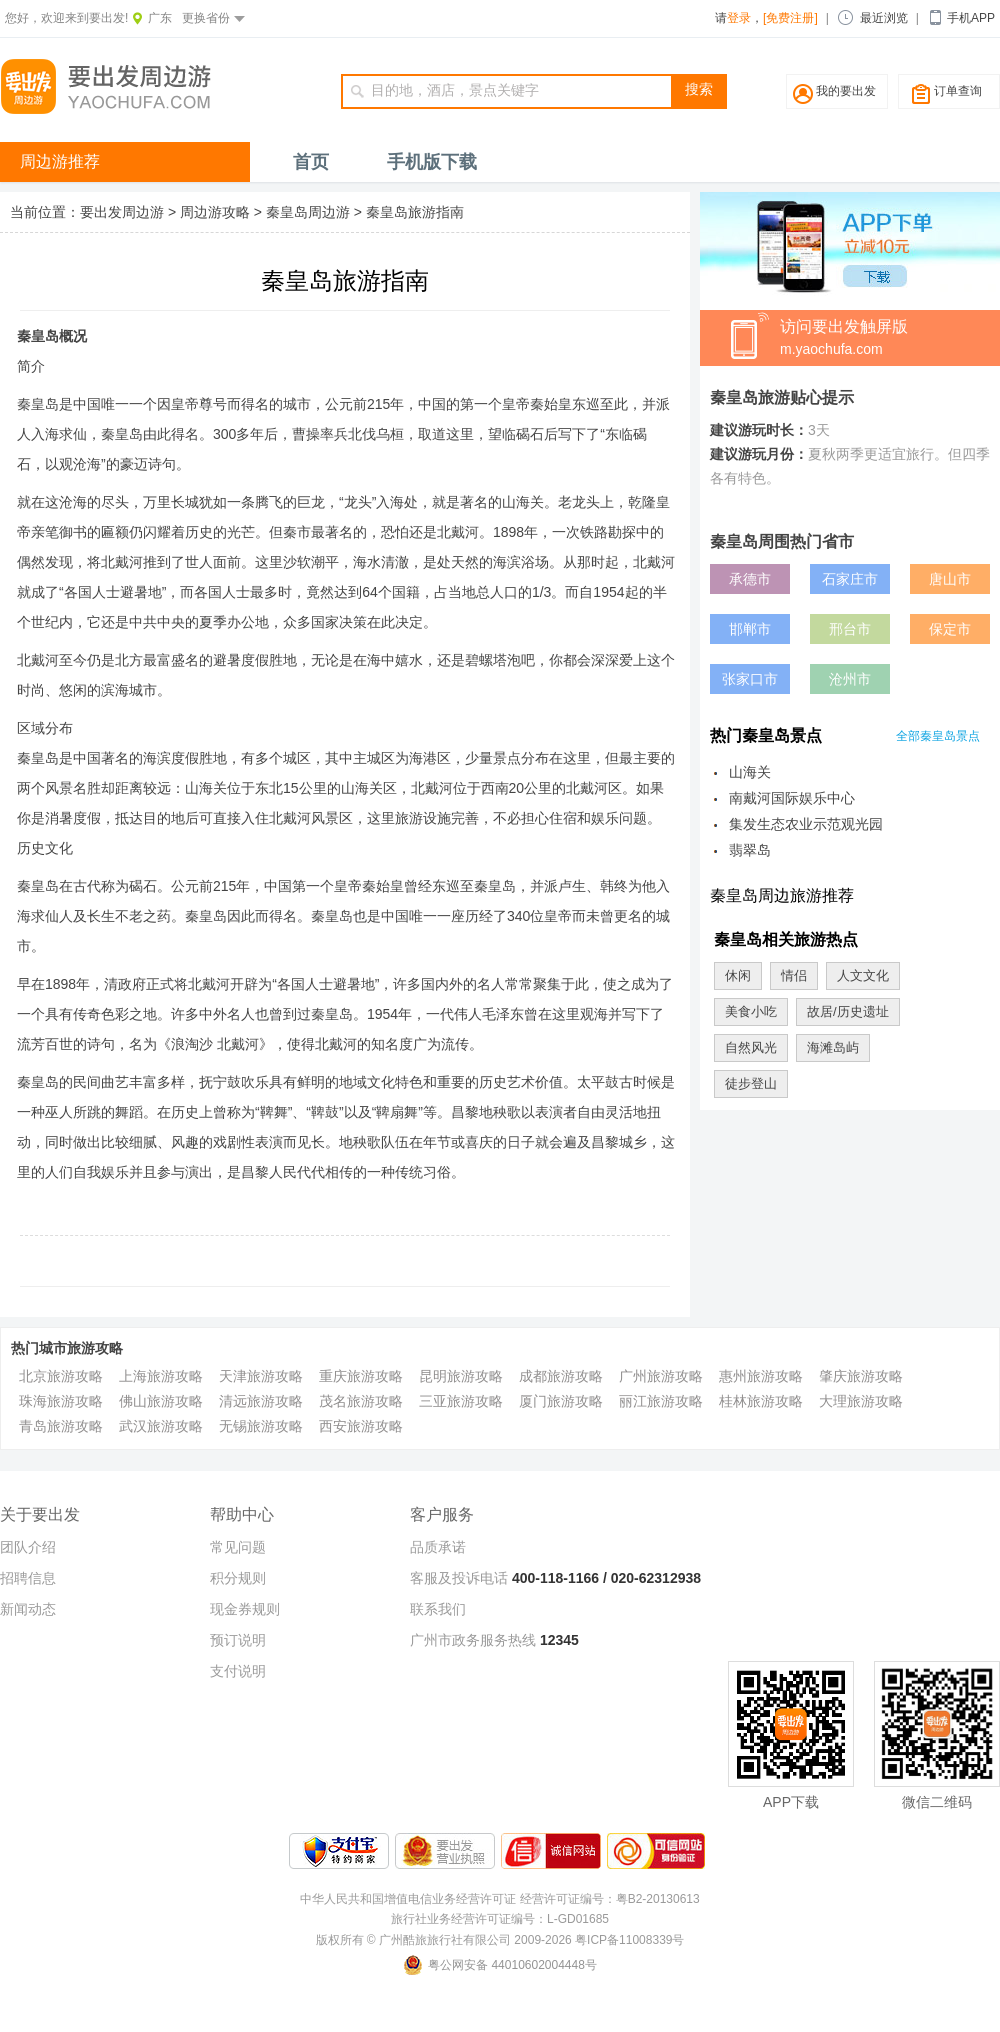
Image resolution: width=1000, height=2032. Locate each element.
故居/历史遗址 (848, 1011)
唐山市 (950, 579)
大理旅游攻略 (861, 1401)
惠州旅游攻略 (761, 1376)
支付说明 (238, 1671)
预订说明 (238, 1640)
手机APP (971, 18)
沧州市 (850, 679)
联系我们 (438, 1609)
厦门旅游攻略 (561, 1401)
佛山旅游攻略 (161, 1401)
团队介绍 (28, 1547)
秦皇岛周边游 (308, 212)
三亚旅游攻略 (461, 1401)
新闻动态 (28, 1609)
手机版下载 (432, 162)
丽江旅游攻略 (661, 1401)
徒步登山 (751, 1083)
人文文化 (863, 975)
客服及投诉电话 (459, 1578)
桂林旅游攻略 (761, 1401)
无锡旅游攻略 (261, 1426)
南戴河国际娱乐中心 (792, 798)
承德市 (750, 579)
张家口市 (750, 679)
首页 (311, 162)
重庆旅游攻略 (361, 1376)
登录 (739, 18)
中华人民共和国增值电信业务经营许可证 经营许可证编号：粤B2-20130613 (499, 1899)
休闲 (738, 975)
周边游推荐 (60, 161)
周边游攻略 (215, 212)
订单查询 (958, 91)
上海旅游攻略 (161, 1376)
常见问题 (238, 1547)
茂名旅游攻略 (361, 1401)
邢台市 (850, 629)
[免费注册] (790, 18)
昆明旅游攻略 (461, 1376)
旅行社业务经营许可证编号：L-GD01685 (500, 1919)
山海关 (750, 772)
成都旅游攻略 (561, 1376)
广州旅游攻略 (661, 1376)
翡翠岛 (750, 850)
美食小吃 (751, 1011)
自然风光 (751, 1047)
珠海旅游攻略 (61, 1401)
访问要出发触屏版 (890, 339)
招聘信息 (28, 1578)
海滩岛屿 (833, 1047)
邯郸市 (750, 629)
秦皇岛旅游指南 (415, 212)
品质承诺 (438, 1547)
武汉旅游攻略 (161, 1426)
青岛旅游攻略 (61, 1426)
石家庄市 (850, 579)
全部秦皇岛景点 (938, 736)
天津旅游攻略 (261, 1376)
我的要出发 (846, 91)
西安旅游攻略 (361, 1426)
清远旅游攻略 (261, 1401)
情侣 (794, 975)
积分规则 (238, 1578)
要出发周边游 (122, 212)
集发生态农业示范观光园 (806, 824)
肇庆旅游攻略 (861, 1376)
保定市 (950, 629)
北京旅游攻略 (61, 1376)
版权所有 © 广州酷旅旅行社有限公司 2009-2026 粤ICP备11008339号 (500, 1940)
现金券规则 (245, 1609)
